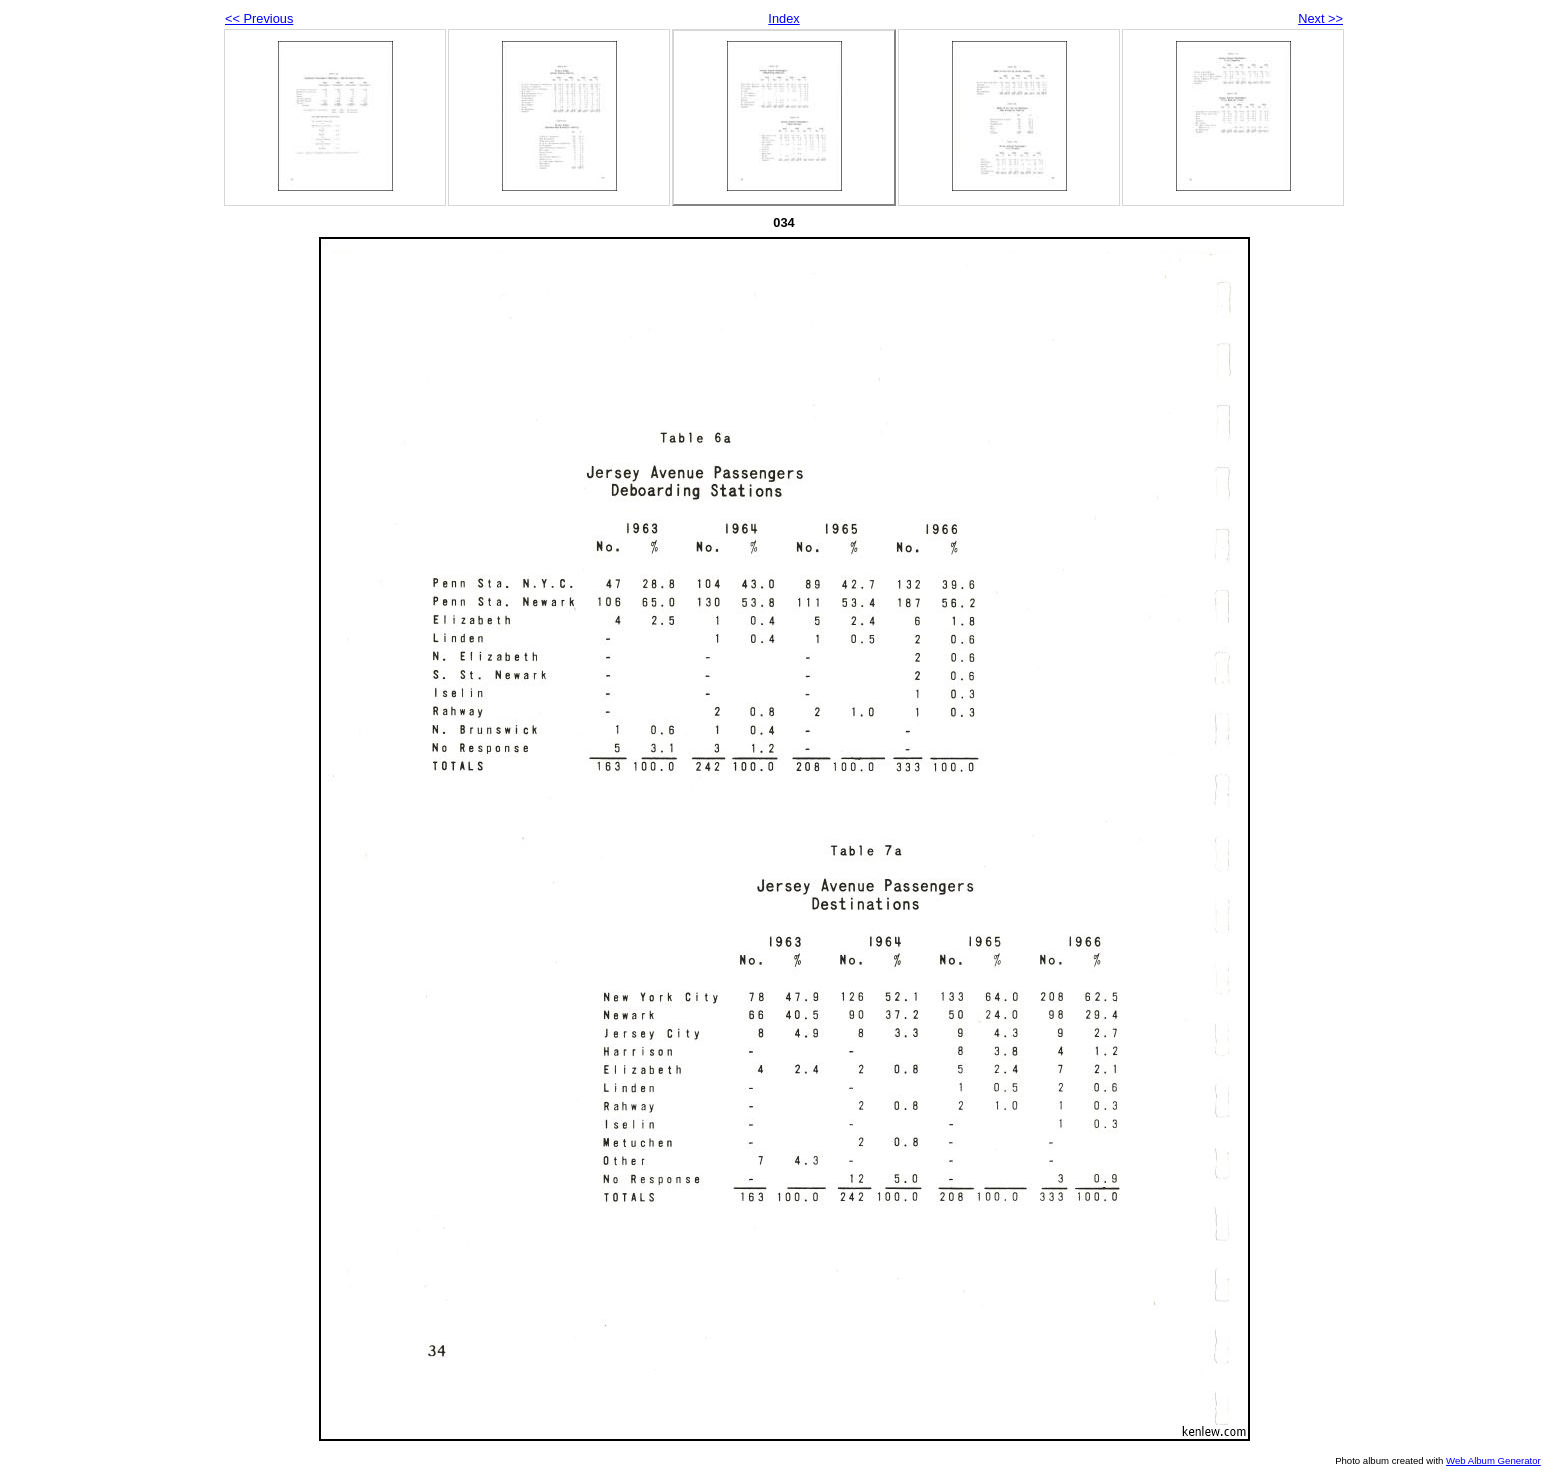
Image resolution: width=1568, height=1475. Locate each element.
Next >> (1320, 18)
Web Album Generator (1493, 1460)
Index (783, 18)
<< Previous (259, 18)
